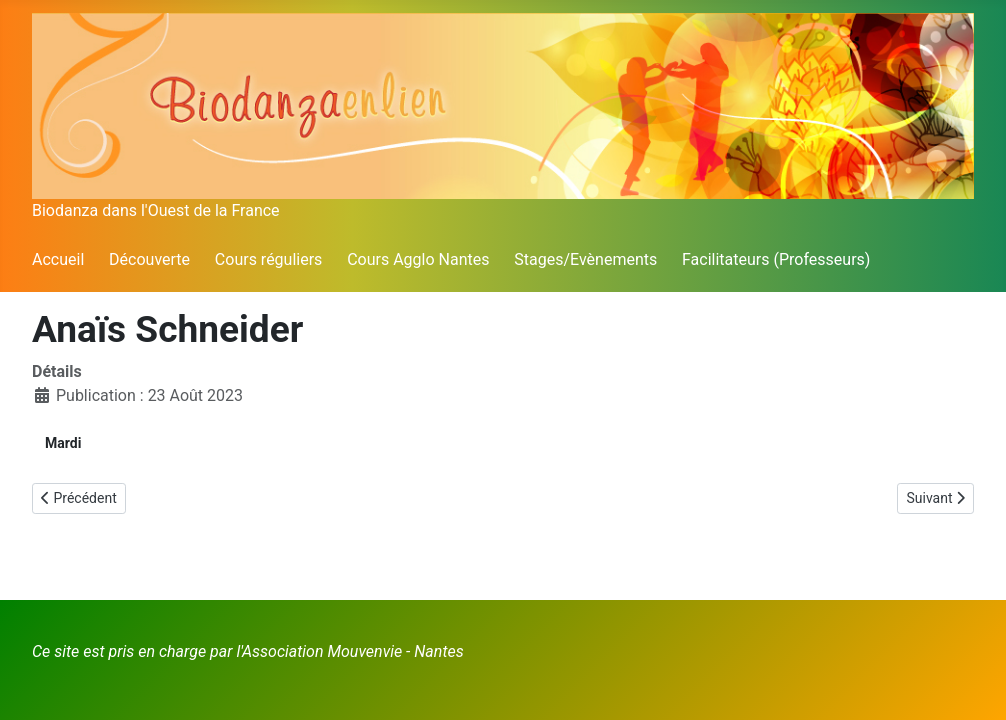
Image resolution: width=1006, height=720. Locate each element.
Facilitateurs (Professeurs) (776, 259)
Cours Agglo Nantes (418, 259)
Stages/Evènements (585, 259)
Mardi (63, 443)
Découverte (149, 259)
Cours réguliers (269, 259)
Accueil (58, 259)
